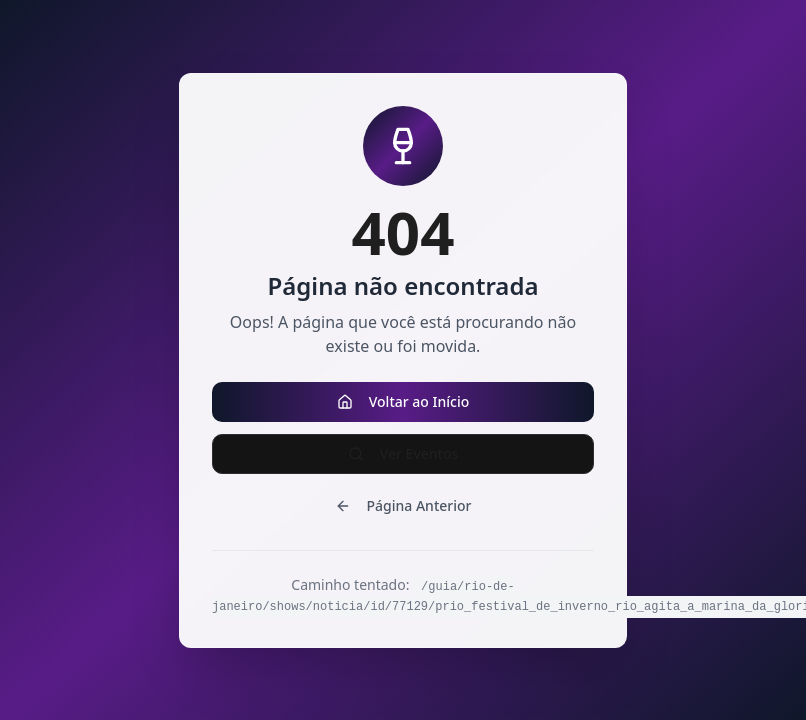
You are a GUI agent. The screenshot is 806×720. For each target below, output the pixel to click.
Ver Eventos (403, 453)
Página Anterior (403, 505)
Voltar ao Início (403, 401)
